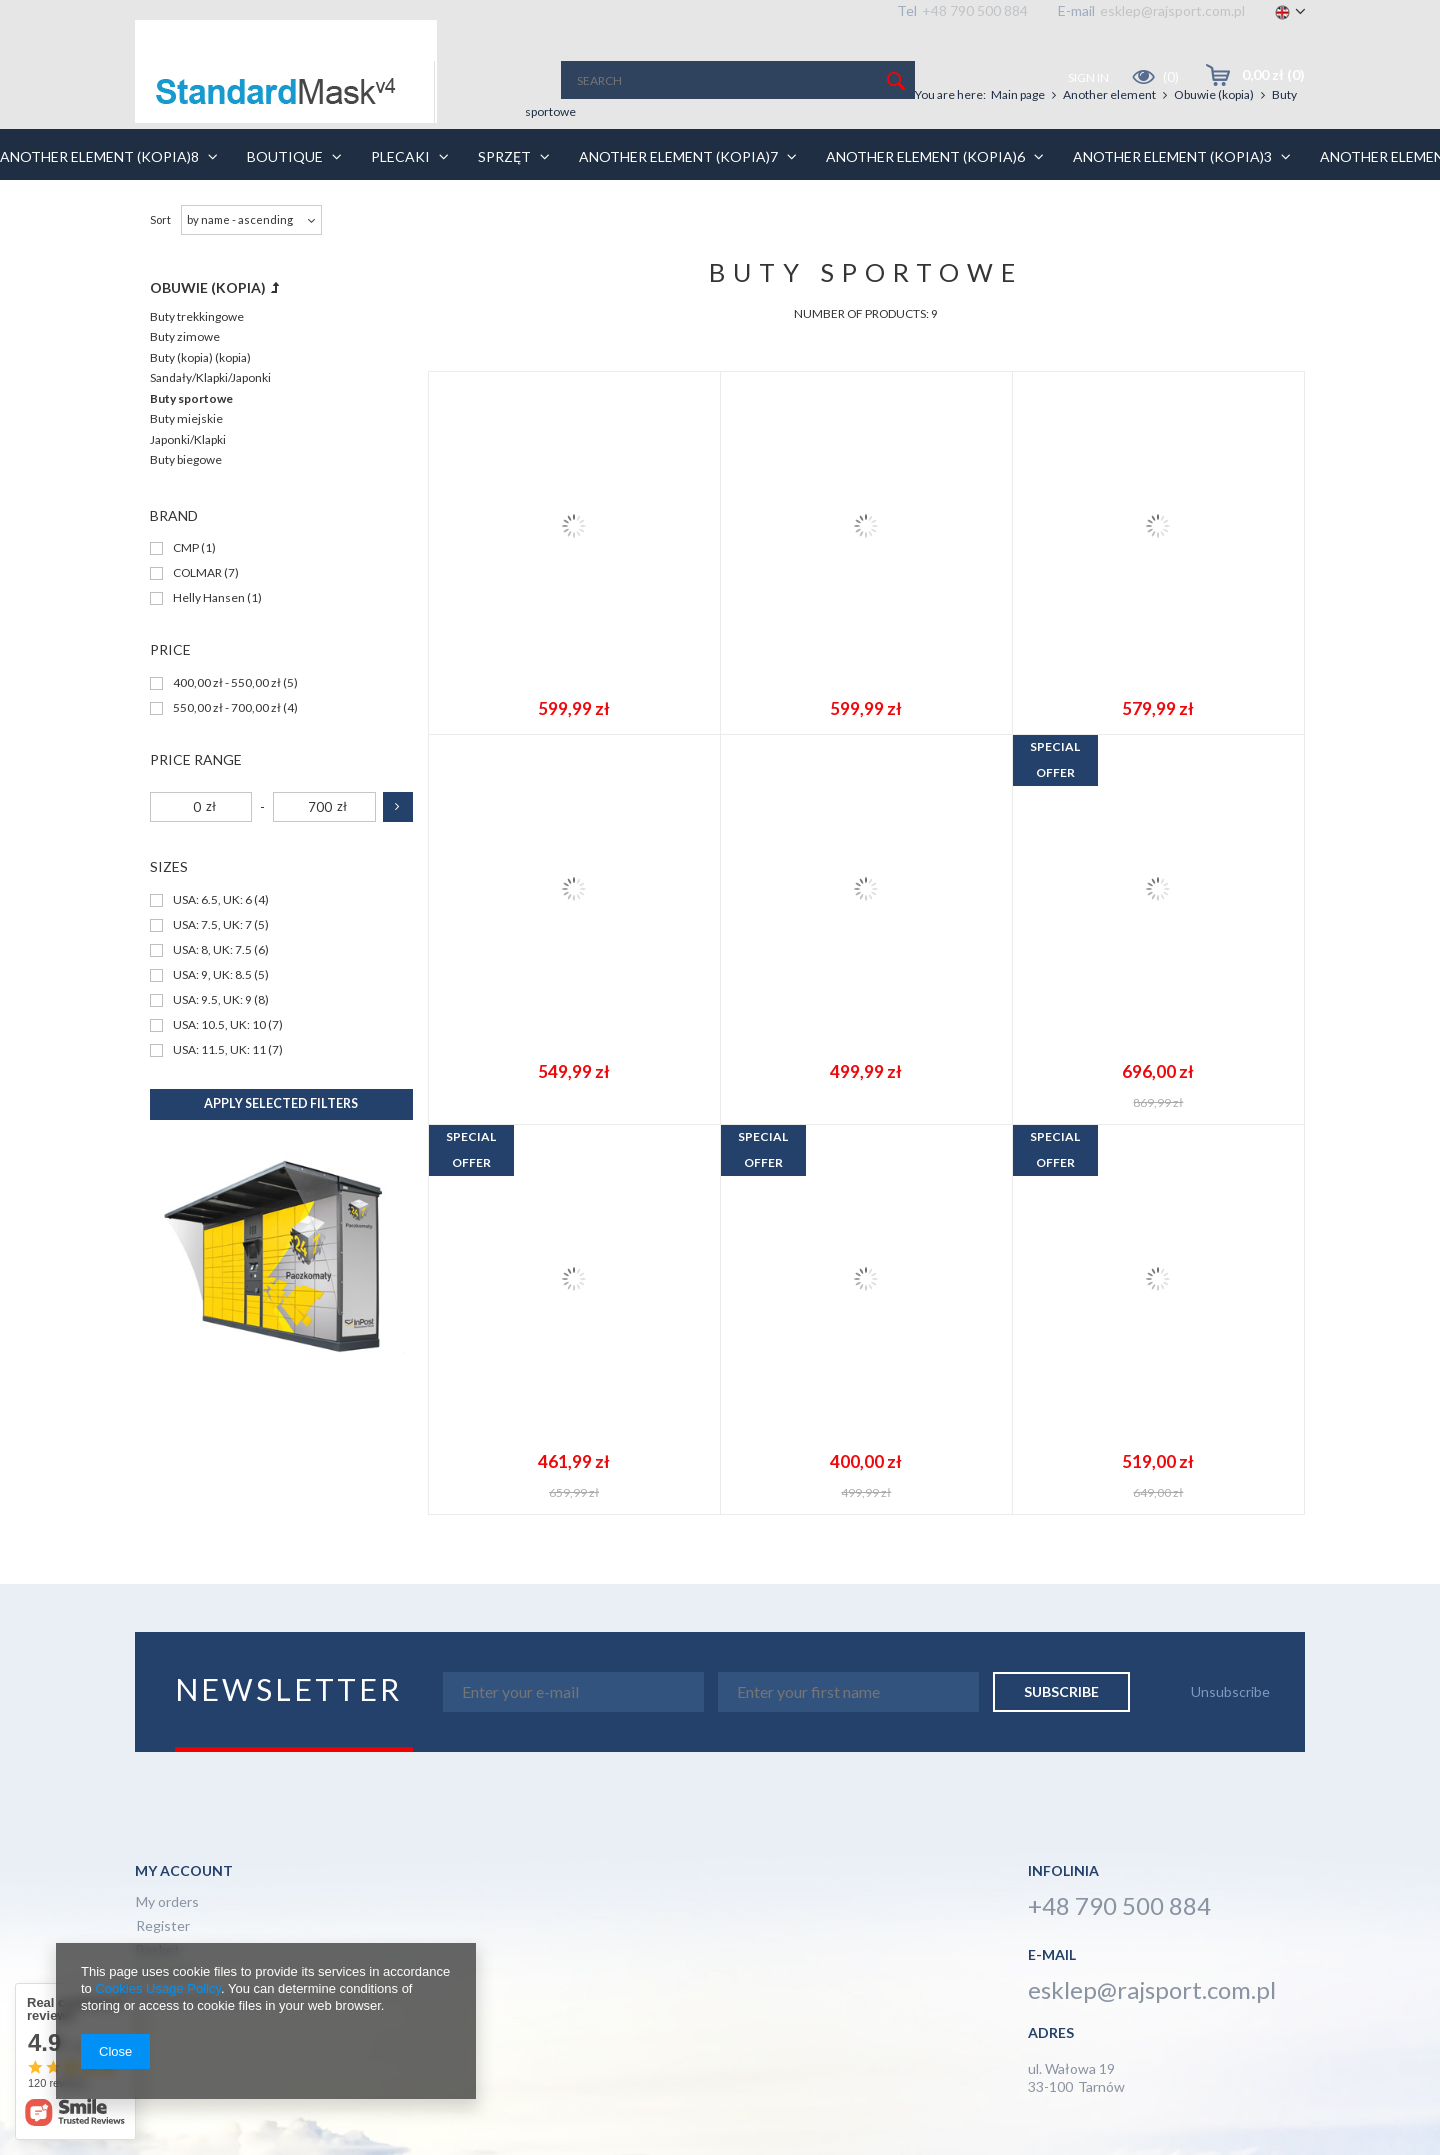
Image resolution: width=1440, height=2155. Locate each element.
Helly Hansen (209, 598)
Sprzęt (551, 156)
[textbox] (738, 80)
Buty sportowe (191, 398)
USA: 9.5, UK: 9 (212, 1000)
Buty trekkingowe (197, 316)
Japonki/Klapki (188, 439)
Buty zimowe (185, 336)
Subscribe (1061, 1691)
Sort (160, 219)
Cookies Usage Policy (157, 1988)
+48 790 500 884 (975, 10)
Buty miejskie (186, 418)
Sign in (1089, 77)
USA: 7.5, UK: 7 (212, 925)
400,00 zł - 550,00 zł (227, 683)
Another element (1109, 94)
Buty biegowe (186, 459)
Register (163, 1926)
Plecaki (447, 156)
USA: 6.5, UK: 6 (212, 900)
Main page (1018, 94)
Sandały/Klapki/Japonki (210, 377)
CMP (186, 548)
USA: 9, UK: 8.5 (212, 975)
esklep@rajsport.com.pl (1172, 10)
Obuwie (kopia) (1214, 94)
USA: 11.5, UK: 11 (219, 1050)
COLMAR (197, 573)
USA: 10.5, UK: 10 (219, 1025)
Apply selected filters (281, 1103)
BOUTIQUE (332, 156)
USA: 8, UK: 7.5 (212, 950)
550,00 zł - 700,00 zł (227, 708)
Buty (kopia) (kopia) (200, 357)
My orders (167, 1902)
